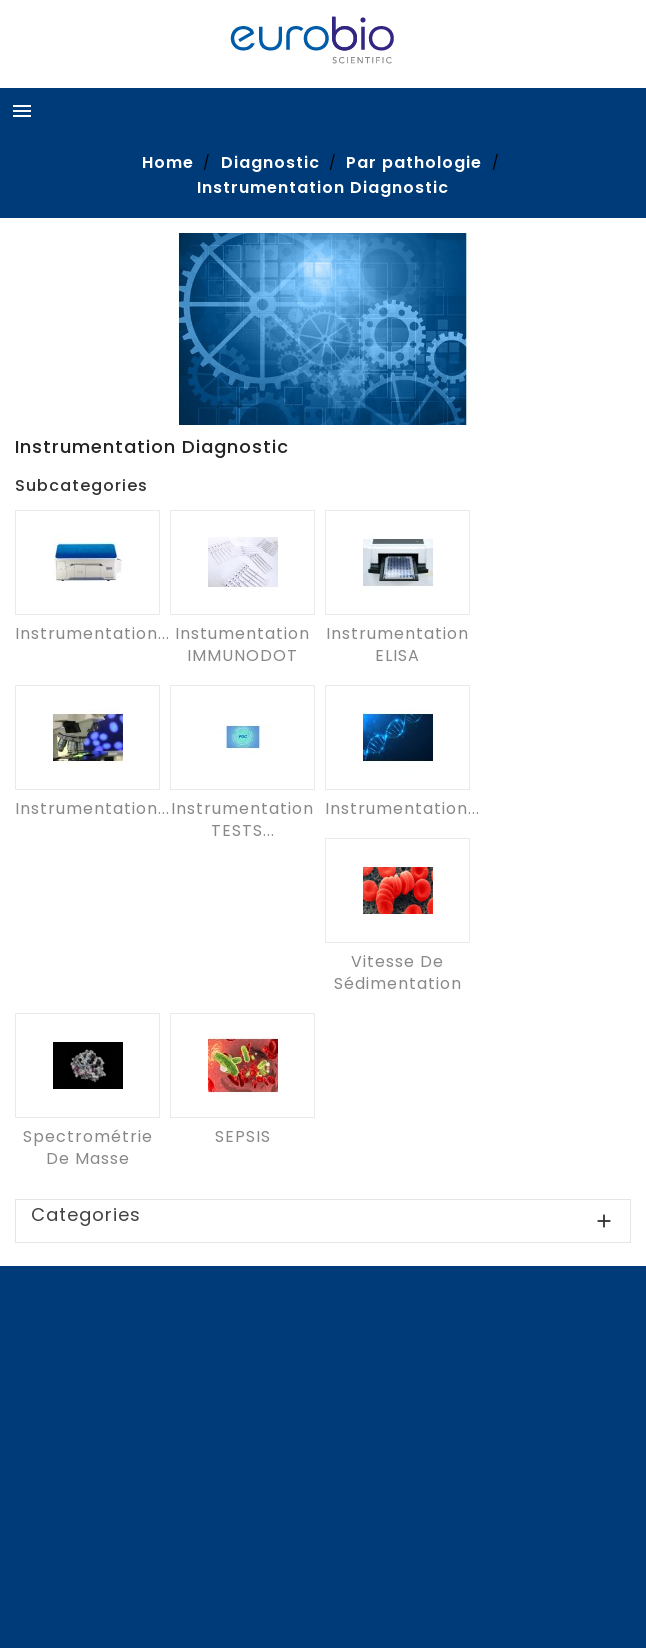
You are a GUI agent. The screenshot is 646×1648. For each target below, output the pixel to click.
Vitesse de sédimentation (398, 972)
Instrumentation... (92, 633)
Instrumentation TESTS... (242, 819)
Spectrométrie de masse (88, 1147)
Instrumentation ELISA (397, 644)
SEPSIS (243, 1136)
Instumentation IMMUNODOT (242, 644)
